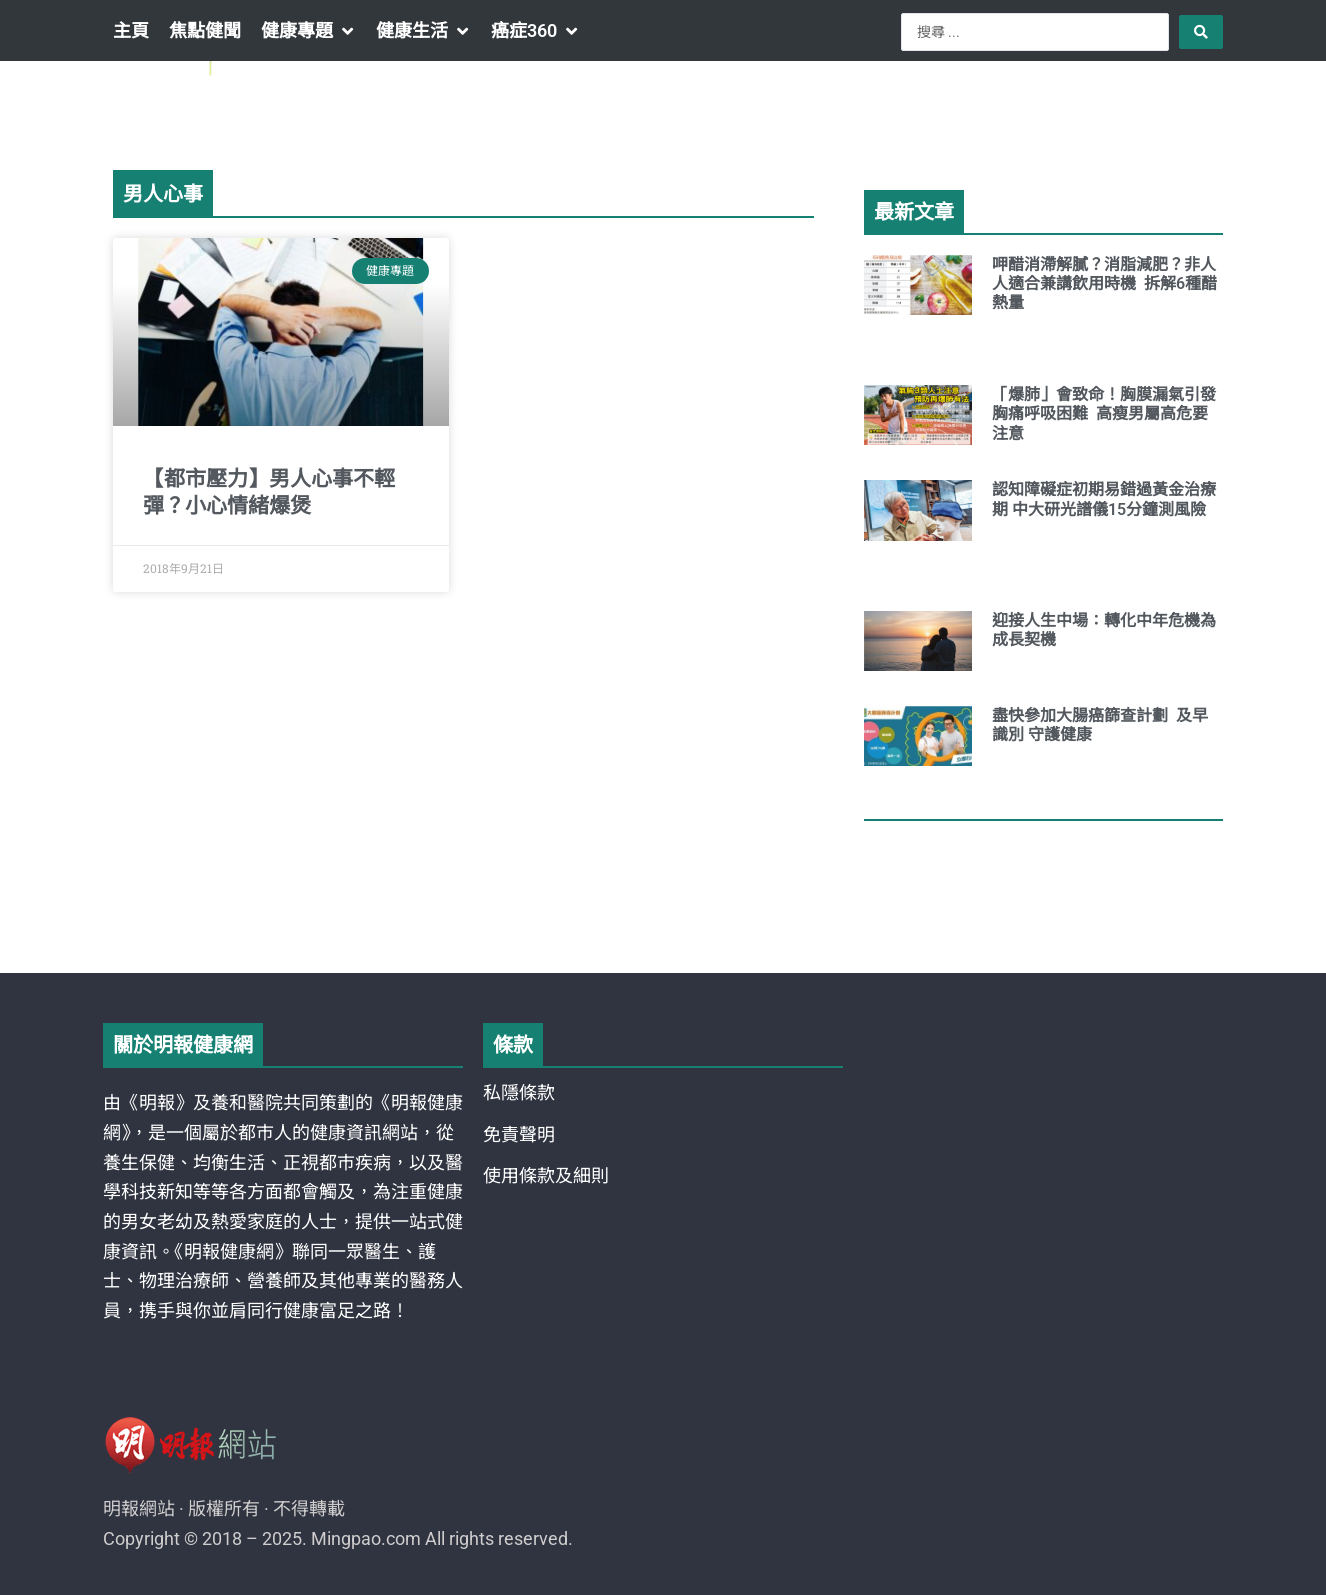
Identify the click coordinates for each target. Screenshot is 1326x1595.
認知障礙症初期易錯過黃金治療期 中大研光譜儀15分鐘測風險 (1104, 499)
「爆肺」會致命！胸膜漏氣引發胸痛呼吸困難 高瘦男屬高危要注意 (1104, 413)
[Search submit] (1201, 32)
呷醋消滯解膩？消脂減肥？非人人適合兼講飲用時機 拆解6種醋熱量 (1104, 283)
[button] (308, 31)
